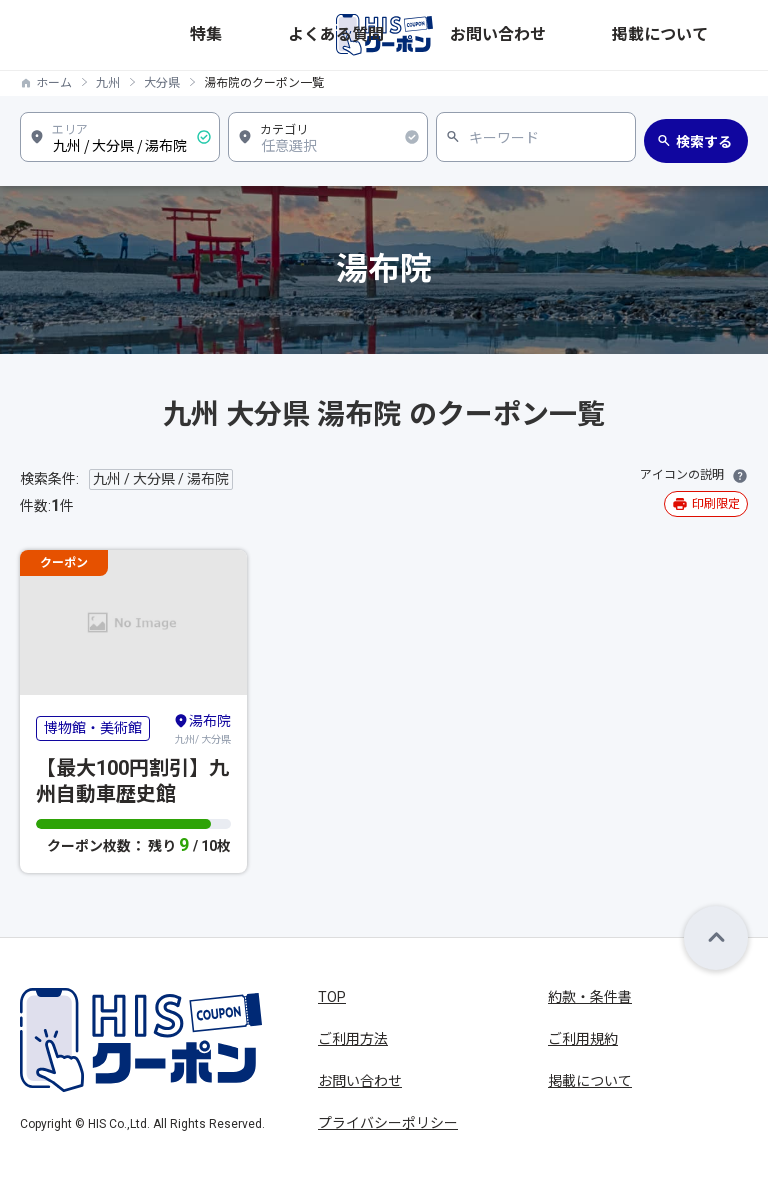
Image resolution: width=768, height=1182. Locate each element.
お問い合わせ (621, 34)
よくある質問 (533, 34)
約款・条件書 (590, 997)
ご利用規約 (583, 1039)
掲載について (709, 34)
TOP (332, 997)
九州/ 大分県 (202, 728)
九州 (108, 83)
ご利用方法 (353, 1039)
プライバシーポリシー (388, 1123)
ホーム (54, 83)
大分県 (162, 83)
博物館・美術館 (93, 728)
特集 (471, 34)
